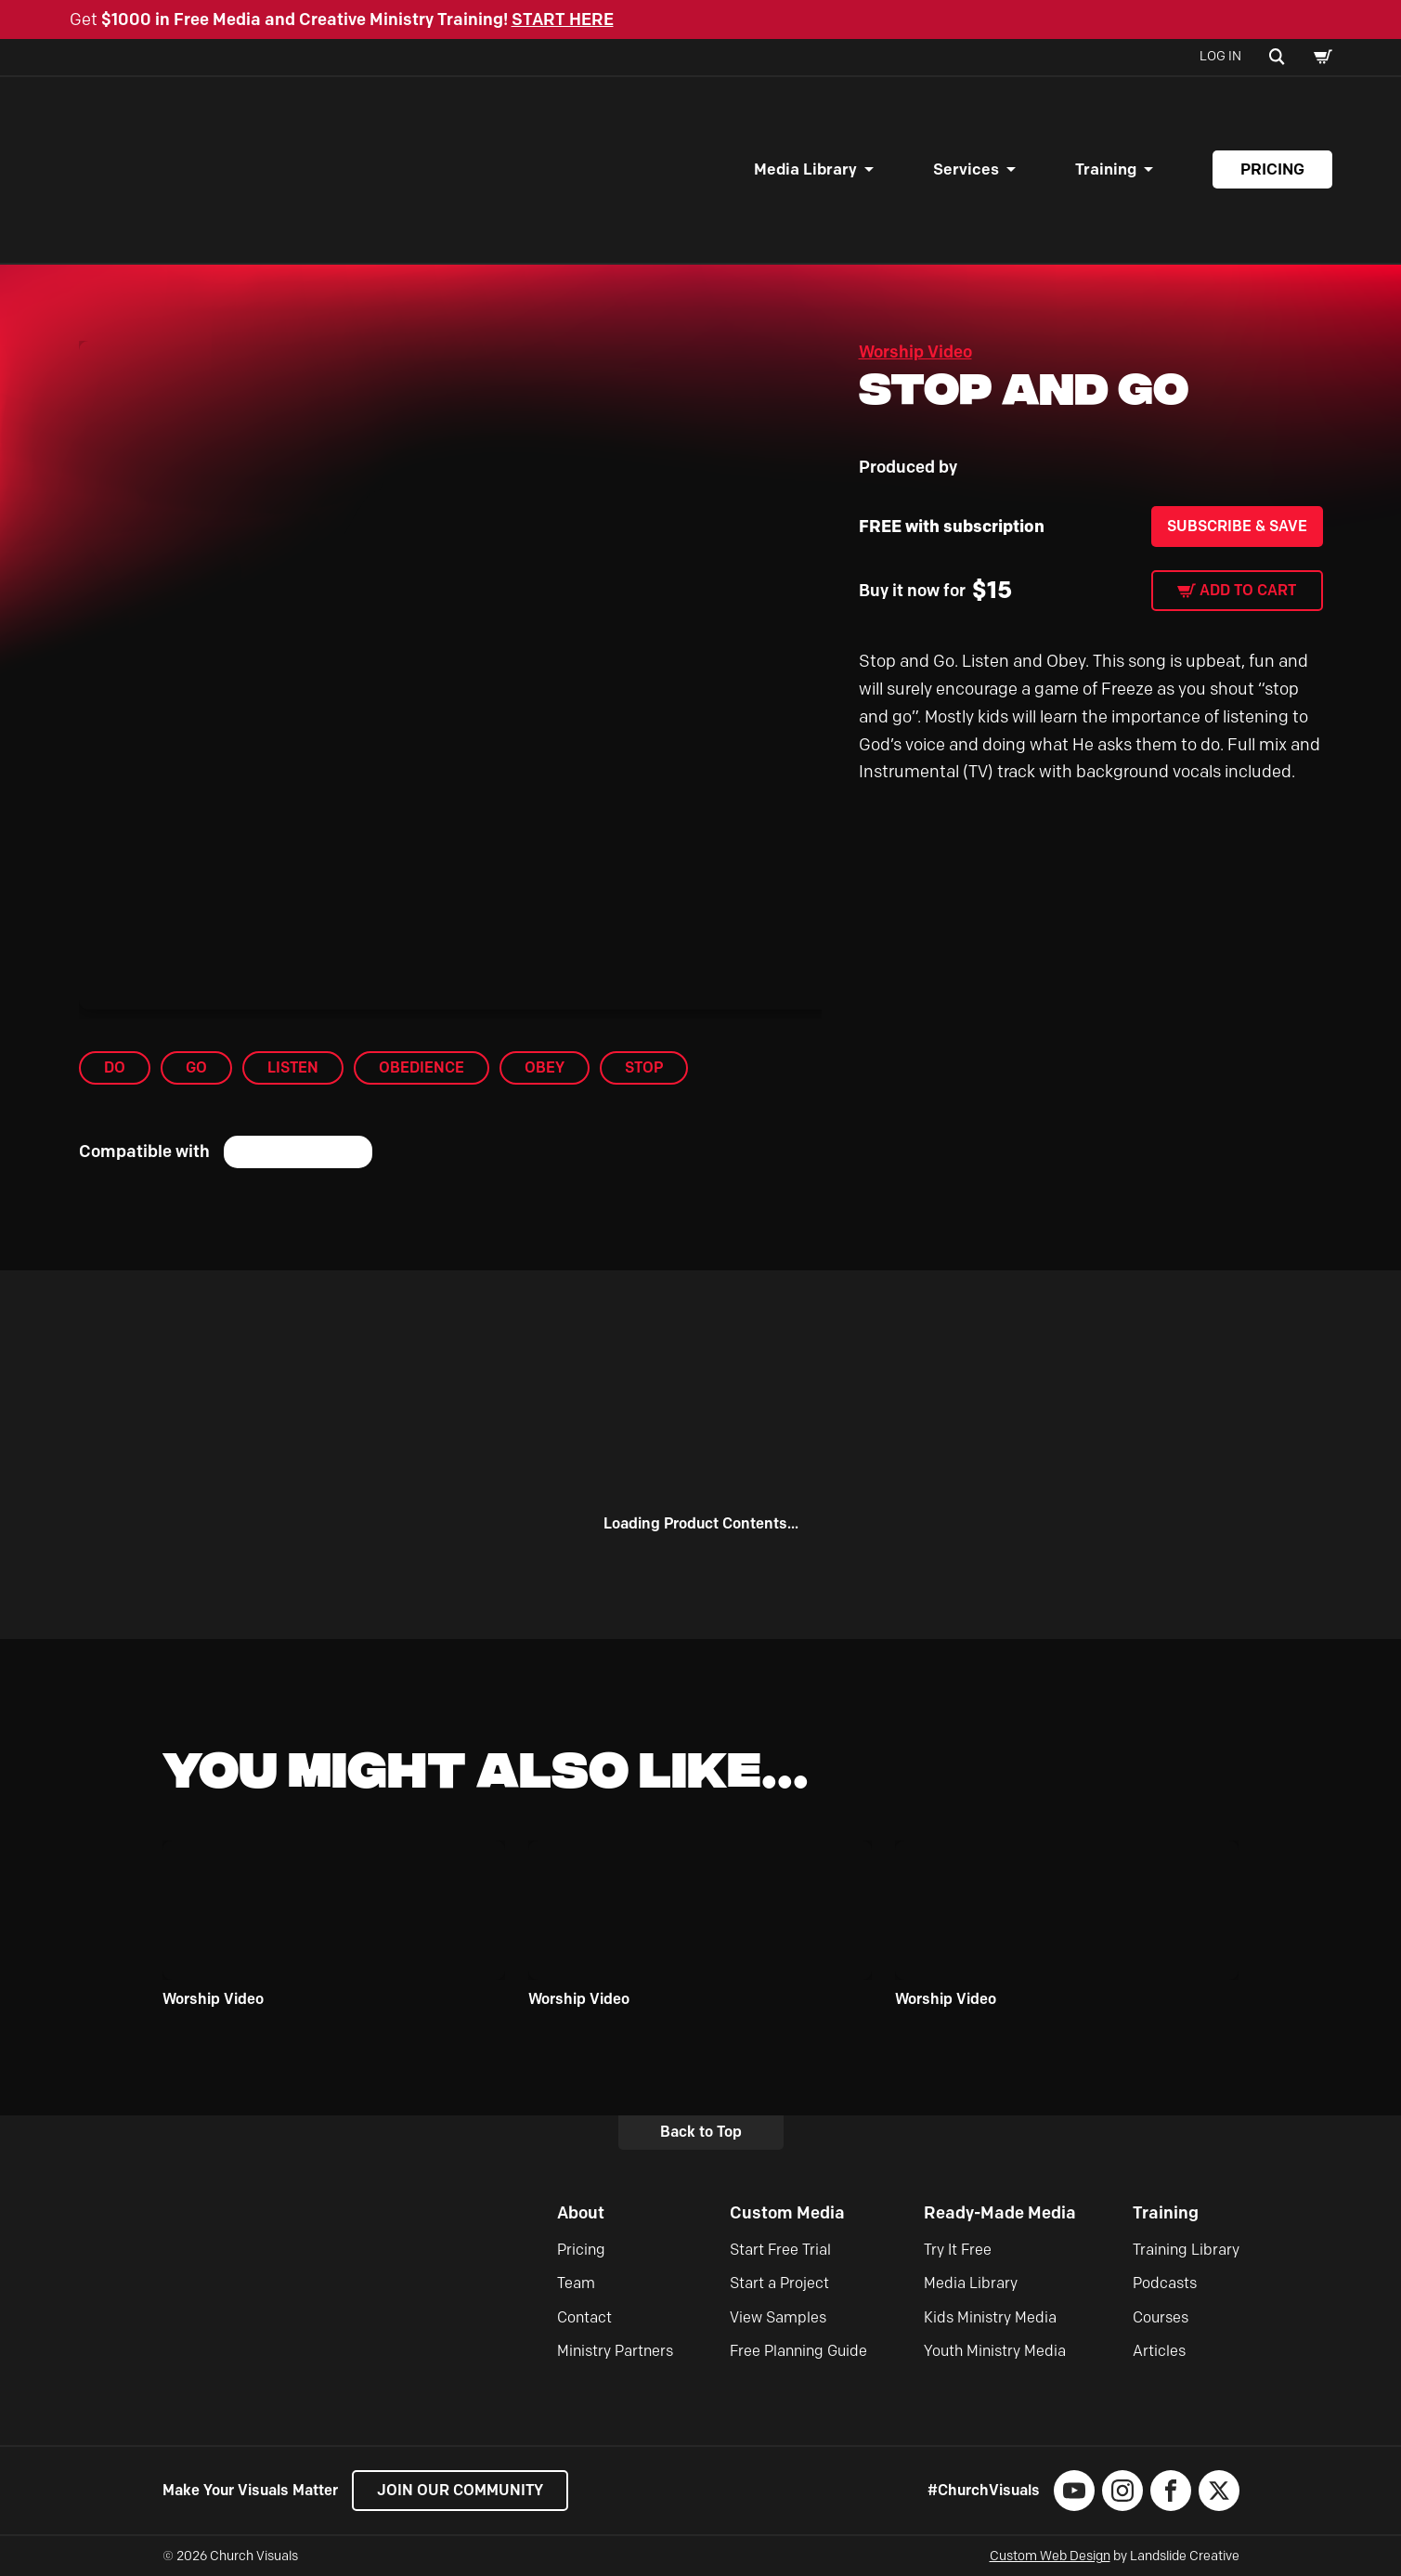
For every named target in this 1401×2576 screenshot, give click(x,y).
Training (1105, 169)
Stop (644, 1067)
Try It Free (958, 2249)
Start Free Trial (780, 2249)
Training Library (1186, 2249)
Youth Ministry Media (995, 2351)
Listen (292, 1067)
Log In (1220, 56)
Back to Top (701, 2131)
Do (114, 1067)
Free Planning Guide (798, 2351)
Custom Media (787, 2213)
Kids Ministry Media (990, 2317)
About (580, 2213)
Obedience (421, 1067)
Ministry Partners (615, 2351)
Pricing (1272, 169)
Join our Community (460, 2490)
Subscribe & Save (1237, 526)
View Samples (778, 2317)
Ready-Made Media (1000, 2213)
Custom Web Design (1050, 2556)
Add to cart (1248, 590)
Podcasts (1165, 2283)
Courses (1160, 2317)
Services (966, 169)
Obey (544, 1067)
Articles (1159, 2351)
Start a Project (779, 2283)
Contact (584, 2317)
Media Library (805, 169)
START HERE (563, 19)
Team (576, 2283)
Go (196, 1067)
